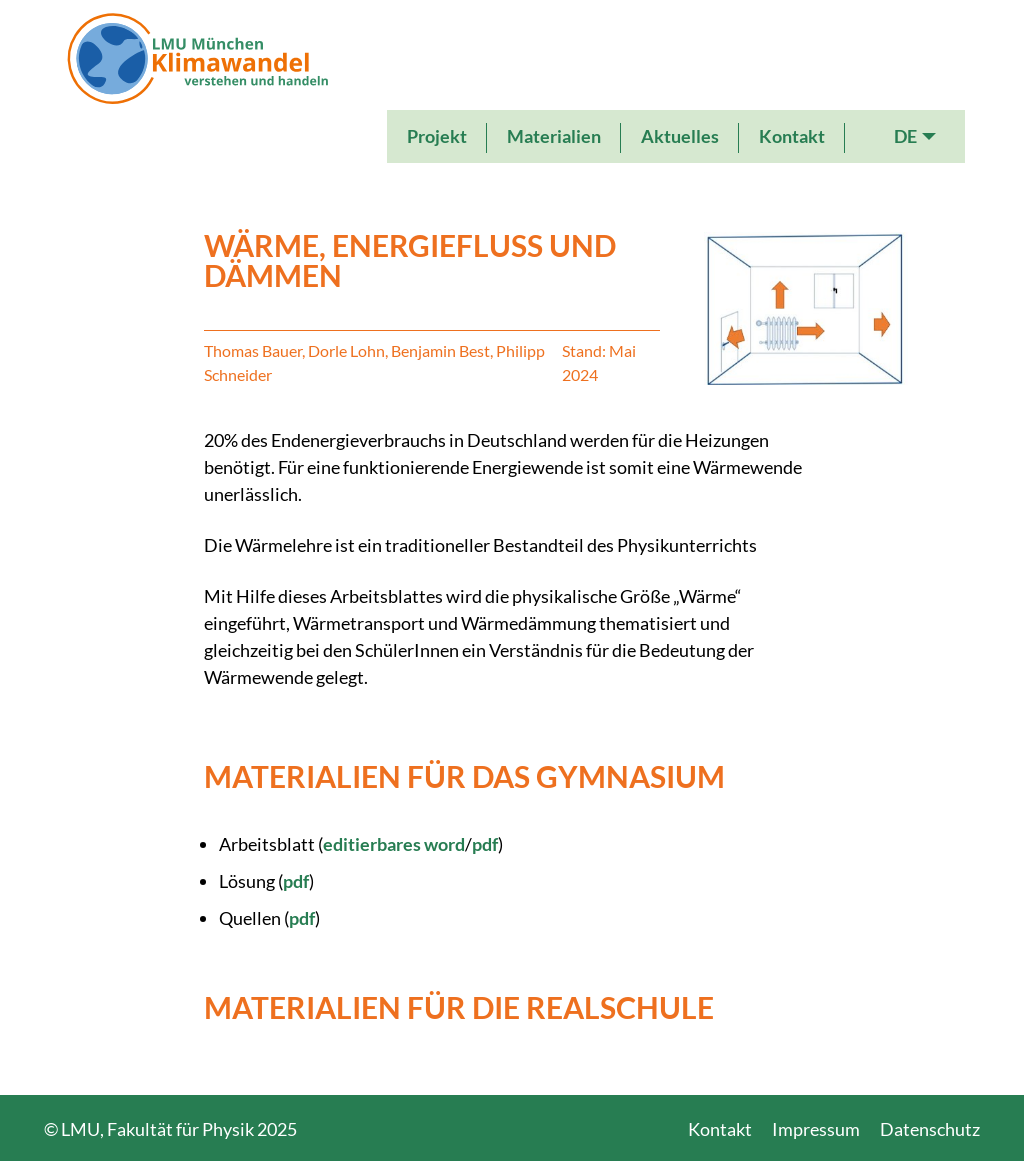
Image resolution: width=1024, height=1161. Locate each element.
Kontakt (792, 136)
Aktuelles (680, 136)
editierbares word (394, 844)
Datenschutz (930, 1129)
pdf (485, 844)
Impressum (816, 1129)
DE (905, 136)
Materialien (554, 136)
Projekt (437, 136)
